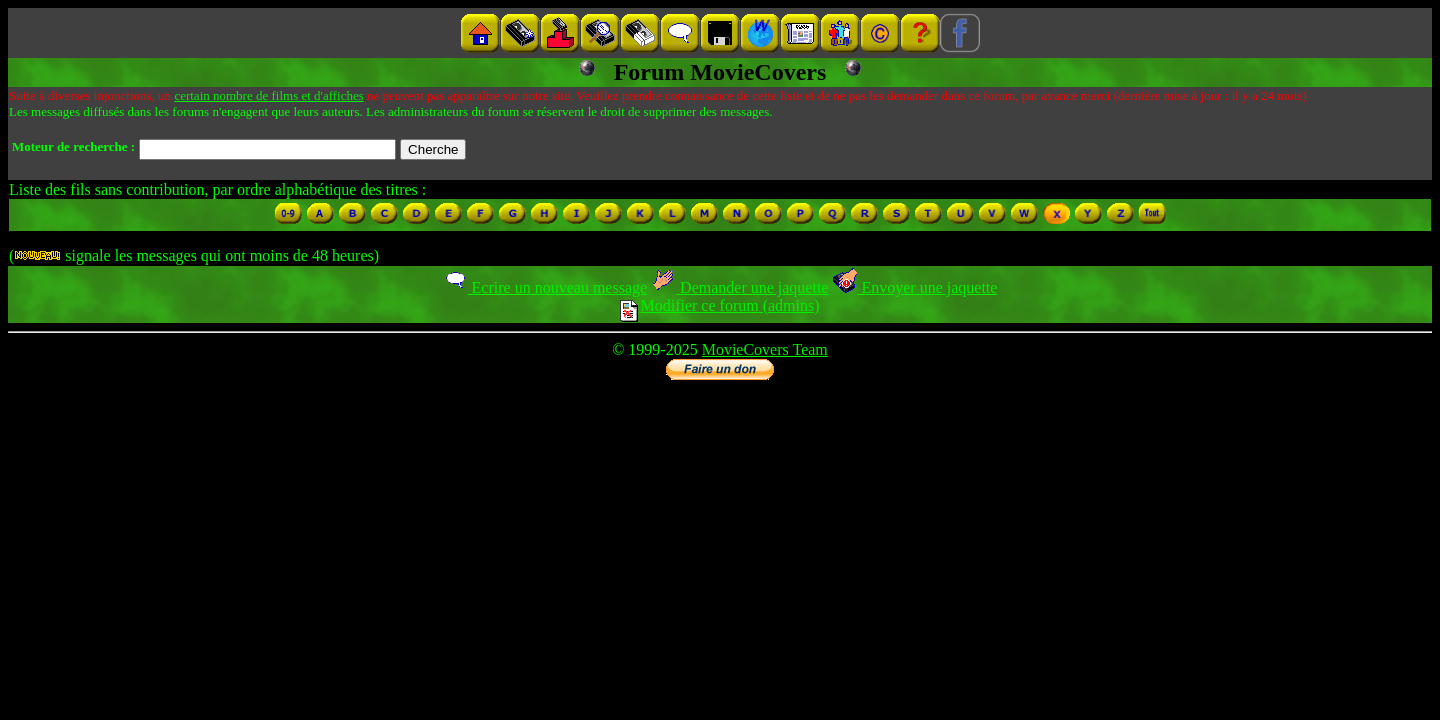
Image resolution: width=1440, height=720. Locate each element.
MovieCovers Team (765, 349)
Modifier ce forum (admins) (719, 305)
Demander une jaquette (739, 287)
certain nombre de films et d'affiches (268, 95)
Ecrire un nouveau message (545, 287)
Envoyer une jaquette (914, 287)
